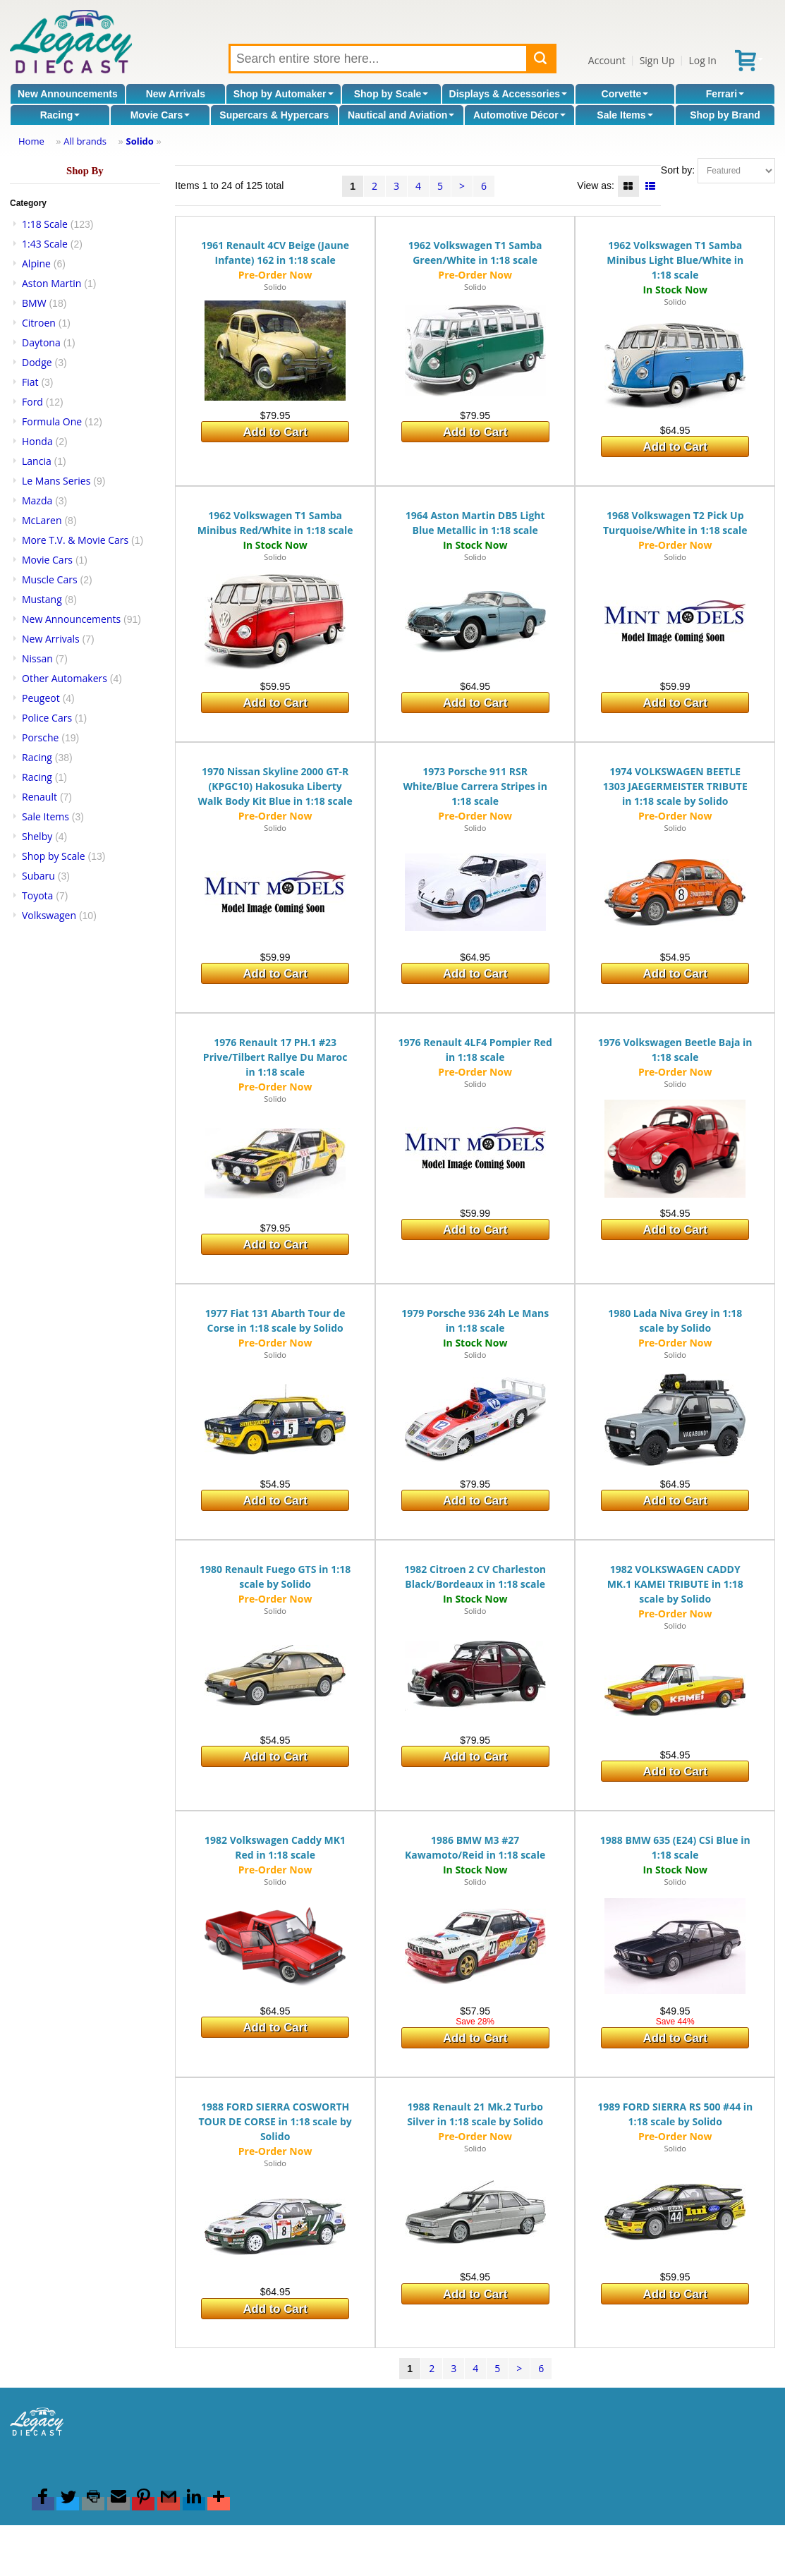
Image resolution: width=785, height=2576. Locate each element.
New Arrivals (175, 93)
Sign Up (657, 60)
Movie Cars (160, 115)
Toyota (37, 895)
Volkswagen (49, 915)
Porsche (40, 737)
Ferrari (725, 93)
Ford (32, 401)
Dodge (37, 362)
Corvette (625, 93)
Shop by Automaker (283, 93)
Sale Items (624, 115)
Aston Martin (51, 283)
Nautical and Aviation (401, 115)
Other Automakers (64, 678)
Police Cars (47, 717)
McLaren (42, 520)
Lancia (36, 461)
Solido (139, 141)
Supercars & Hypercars (274, 115)
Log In (702, 60)
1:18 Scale (45, 224)
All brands (85, 141)
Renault (39, 796)
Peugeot (41, 698)
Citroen (39, 322)
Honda (37, 441)
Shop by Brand (725, 115)
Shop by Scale (391, 93)
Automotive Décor (519, 115)
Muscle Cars (50, 579)
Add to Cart (275, 432)
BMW (34, 303)
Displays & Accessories (508, 93)
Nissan (37, 658)
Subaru (38, 875)
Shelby (37, 836)
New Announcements (68, 93)
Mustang (42, 599)
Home (31, 141)
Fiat (30, 382)
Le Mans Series (56, 480)
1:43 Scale (45, 243)
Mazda (37, 500)
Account (607, 60)
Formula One (52, 421)
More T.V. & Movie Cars (75, 540)
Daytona (41, 342)
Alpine (36, 263)
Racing (60, 115)
